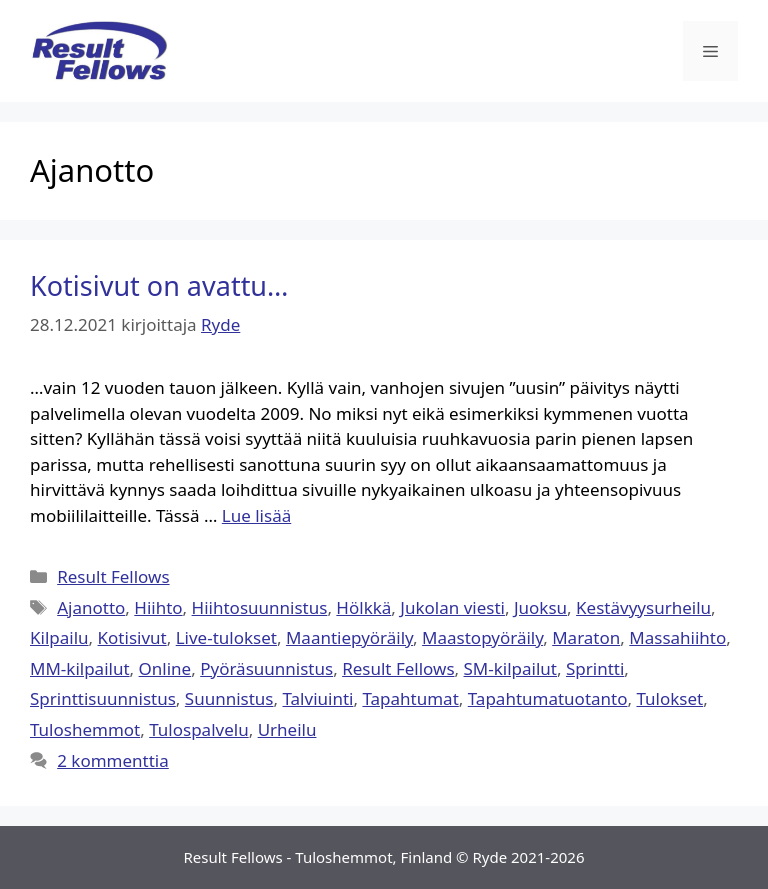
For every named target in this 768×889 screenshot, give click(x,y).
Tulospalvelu (198, 729)
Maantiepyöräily (349, 637)
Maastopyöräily (482, 637)
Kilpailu (59, 637)
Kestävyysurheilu (643, 607)
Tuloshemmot (85, 729)
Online (165, 668)
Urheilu (287, 729)
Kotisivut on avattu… (159, 285)
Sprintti (595, 668)
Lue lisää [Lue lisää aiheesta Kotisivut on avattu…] (256, 515)
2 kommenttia (113, 760)
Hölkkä (363, 607)
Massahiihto (677, 637)
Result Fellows (113, 576)
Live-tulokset (226, 637)
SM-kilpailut (510, 668)
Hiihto (158, 607)
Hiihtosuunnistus (260, 607)
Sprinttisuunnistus (103, 698)
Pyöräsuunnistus (266, 668)
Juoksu (540, 607)
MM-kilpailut (80, 668)
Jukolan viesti (452, 607)
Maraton (586, 637)
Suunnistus (229, 698)
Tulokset (669, 698)
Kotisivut (132, 637)
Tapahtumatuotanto (548, 698)
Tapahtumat (410, 698)
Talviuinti (317, 698)
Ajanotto (91, 607)
